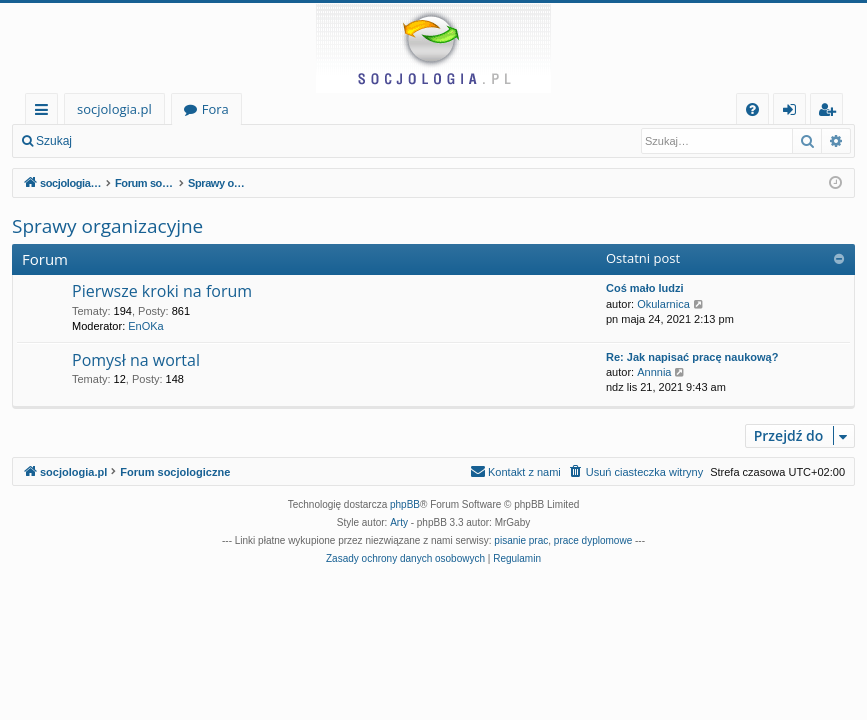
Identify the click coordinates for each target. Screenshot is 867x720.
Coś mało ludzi (645, 288)
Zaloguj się (130, 141)
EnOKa (145, 326)
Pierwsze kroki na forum (162, 291)
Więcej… (45, 112)
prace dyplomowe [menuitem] (593, 540)
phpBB (405, 504)
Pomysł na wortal (136, 360)
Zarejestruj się (226, 141)
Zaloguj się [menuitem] (793, 112)
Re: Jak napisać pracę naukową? (692, 357)
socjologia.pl (114, 109)
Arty (399, 522)
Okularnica (663, 304)
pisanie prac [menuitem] (521, 540)
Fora (215, 109)
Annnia (654, 372)
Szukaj (54, 141)
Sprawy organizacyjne (107, 226)
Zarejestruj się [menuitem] (832, 112)
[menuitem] (752, 109)
